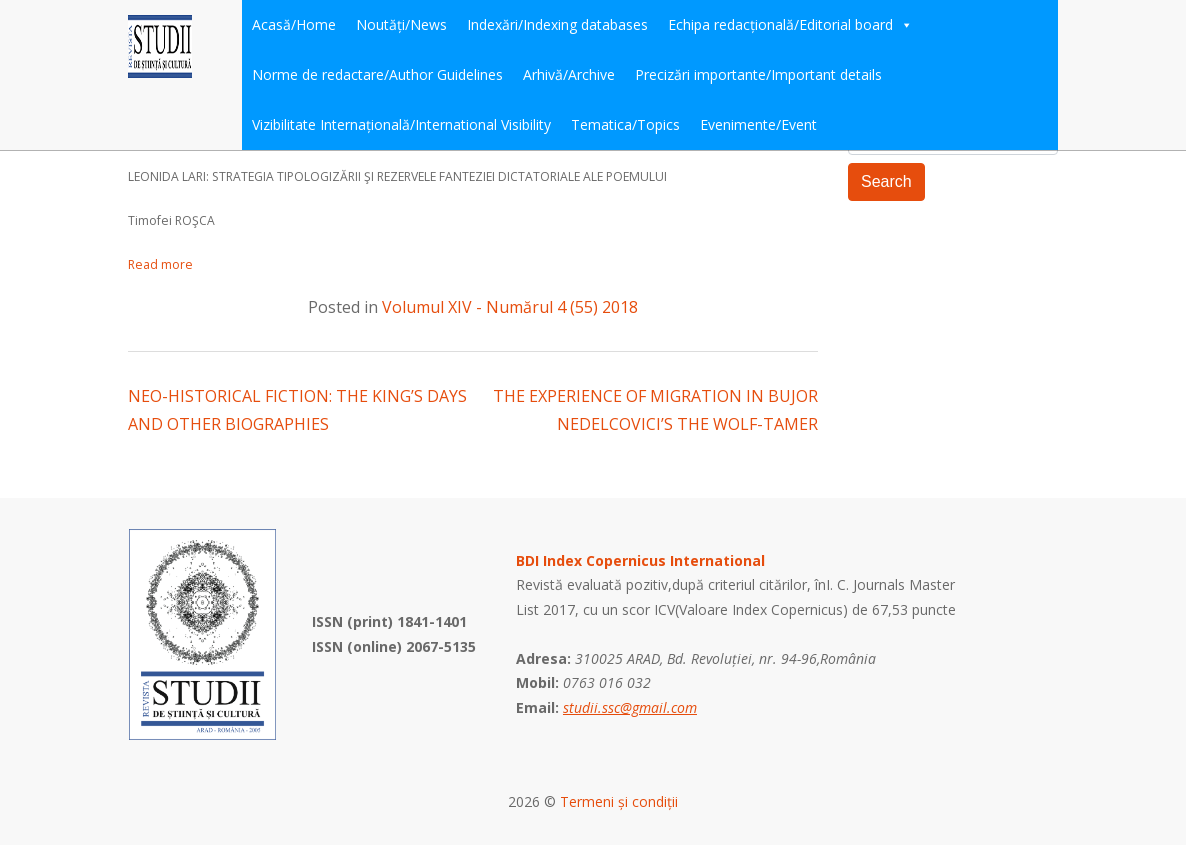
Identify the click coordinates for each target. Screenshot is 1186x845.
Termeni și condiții (619, 801)
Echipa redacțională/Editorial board (790, 24)
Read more (160, 264)
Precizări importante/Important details (758, 74)
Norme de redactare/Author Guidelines (377, 74)
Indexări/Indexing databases (557, 24)
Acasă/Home (294, 24)
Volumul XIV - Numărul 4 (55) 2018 (510, 307)
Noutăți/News (401, 24)
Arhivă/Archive (569, 74)
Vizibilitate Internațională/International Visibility (401, 124)
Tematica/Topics (625, 124)
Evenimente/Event (758, 124)
